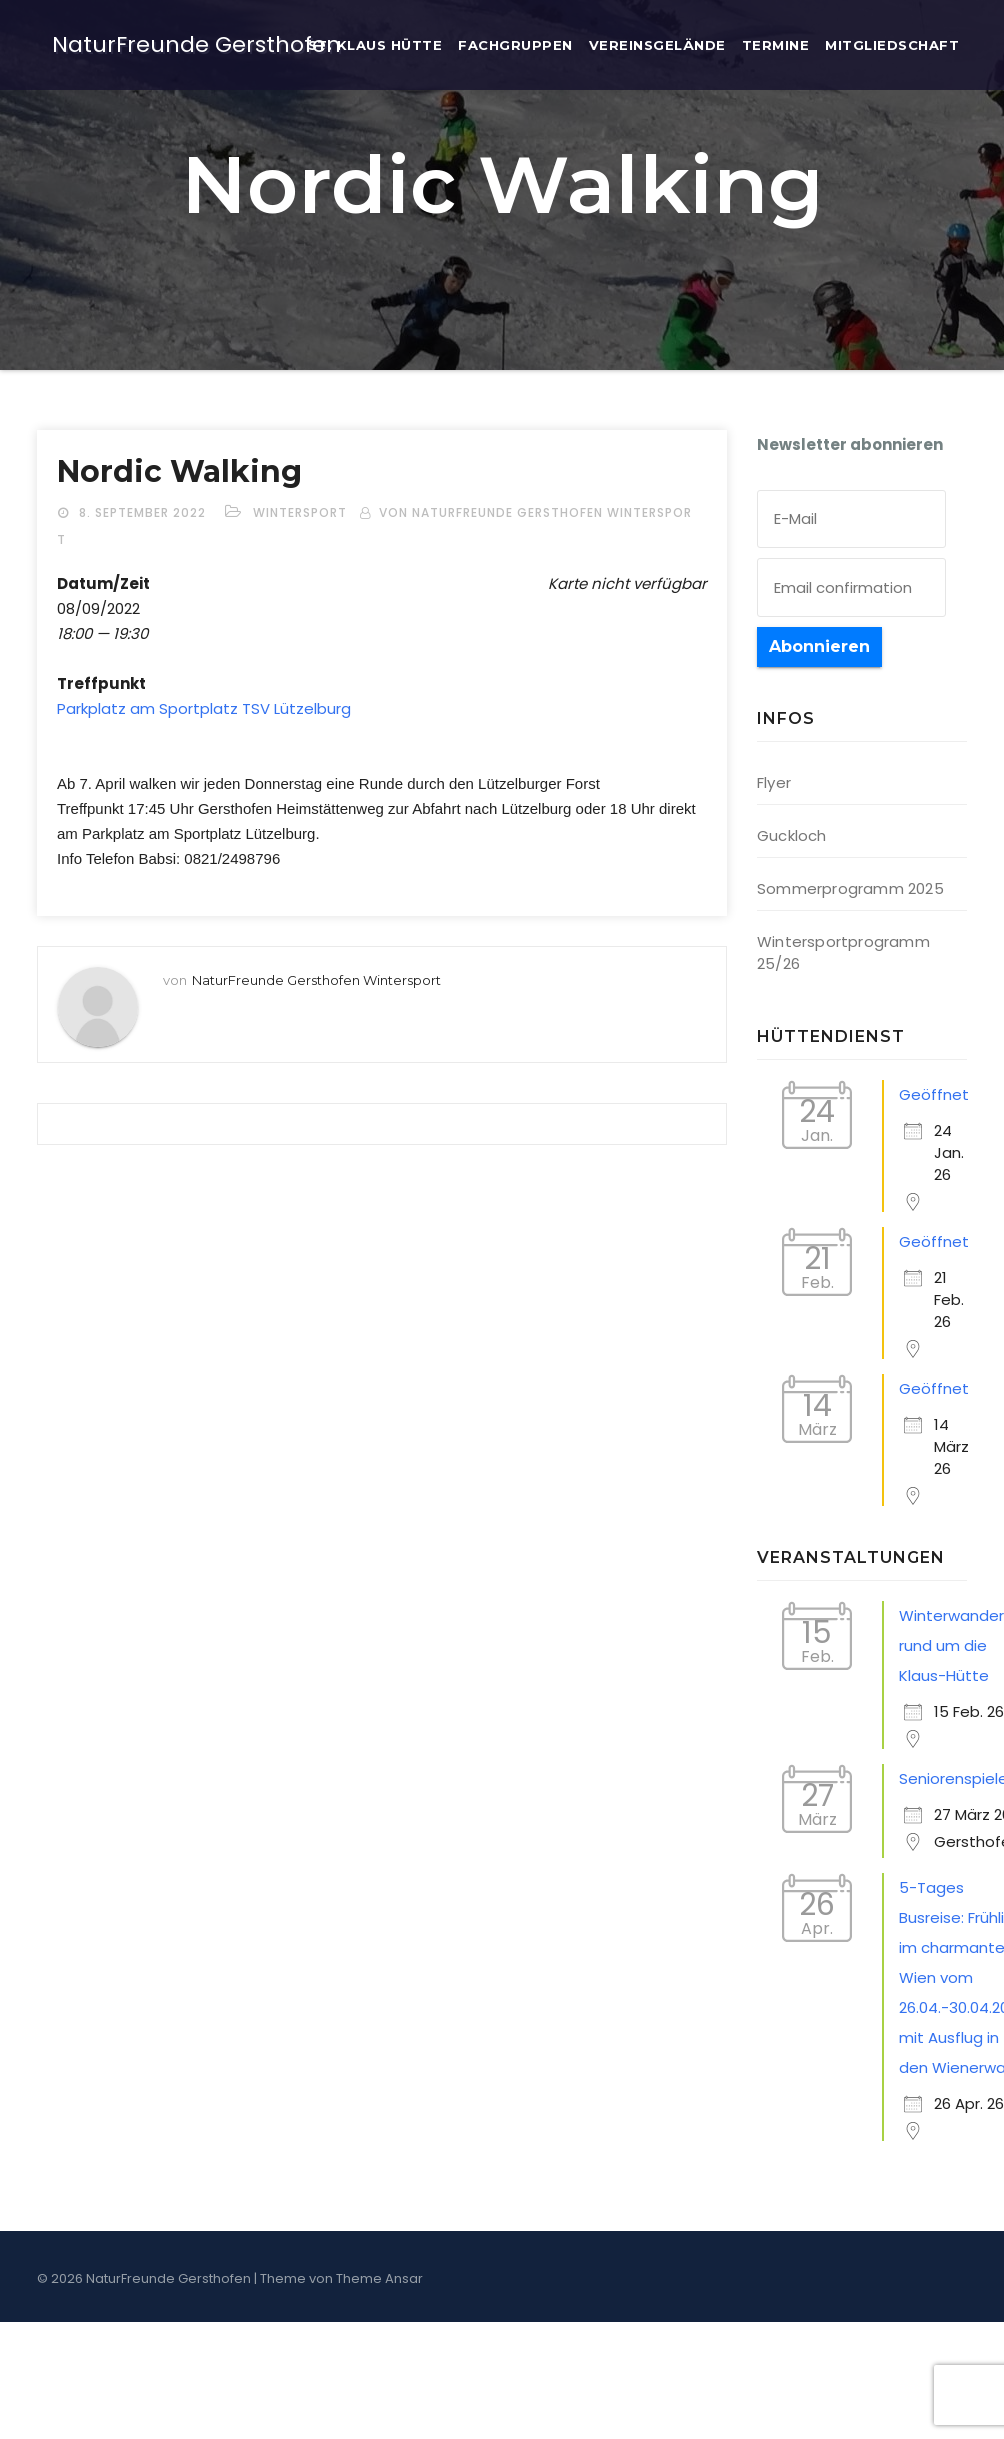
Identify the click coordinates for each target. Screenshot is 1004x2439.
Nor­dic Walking (179, 471)
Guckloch (792, 835)
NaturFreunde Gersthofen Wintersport (316, 980)
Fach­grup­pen (515, 45)
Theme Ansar (379, 2278)
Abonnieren (819, 646)
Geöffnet (934, 1094)
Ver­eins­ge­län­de (657, 45)
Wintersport (300, 512)
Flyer (774, 782)
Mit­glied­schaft (892, 45)
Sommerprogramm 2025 (850, 888)
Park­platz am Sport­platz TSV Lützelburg (204, 708)
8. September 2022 (144, 512)
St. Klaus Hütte (375, 45)
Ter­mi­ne (776, 45)
